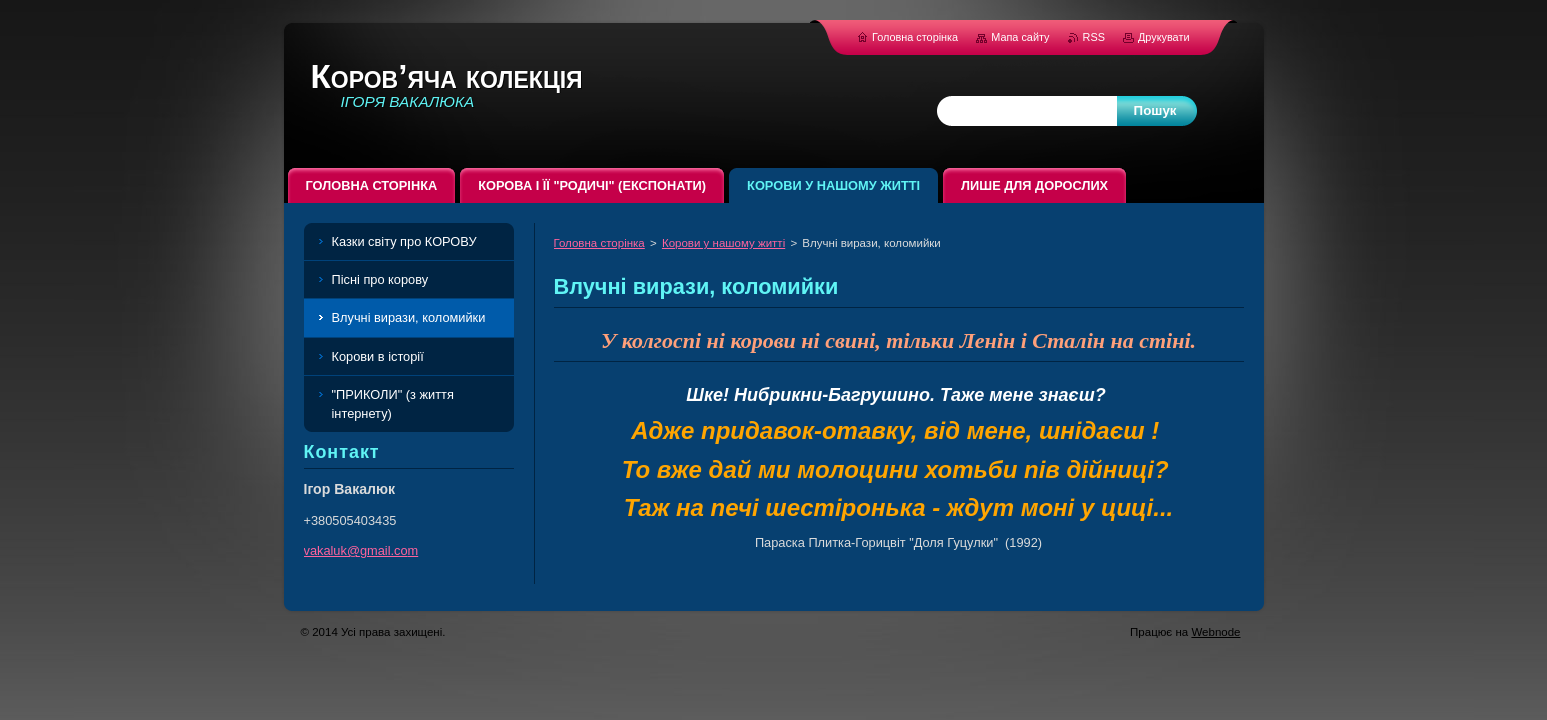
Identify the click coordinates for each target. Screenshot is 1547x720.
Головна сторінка (599, 243)
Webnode (1215, 632)
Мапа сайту (1020, 37)
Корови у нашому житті (723, 243)
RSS (1095, 37)
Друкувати (1164, 37)
